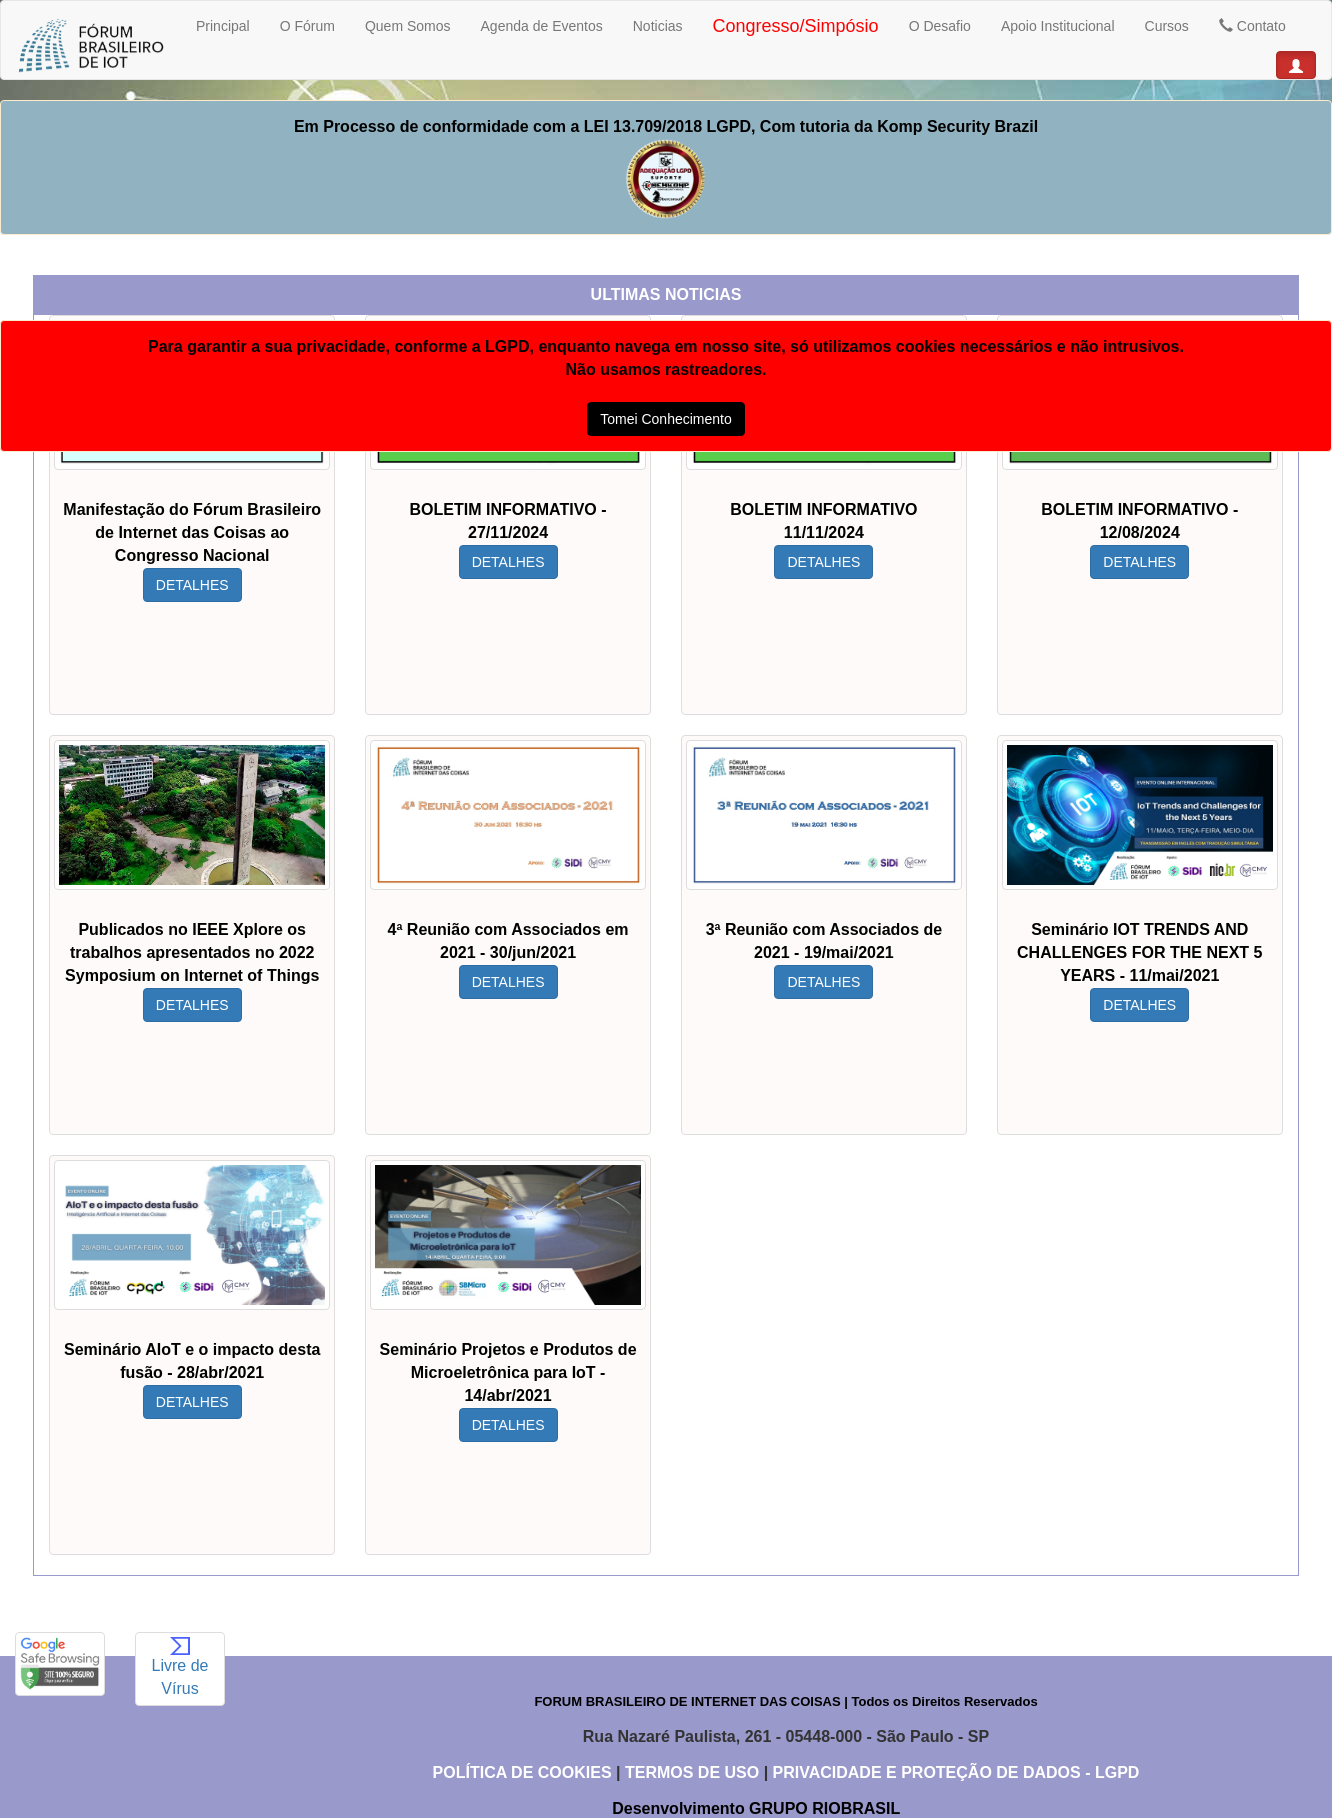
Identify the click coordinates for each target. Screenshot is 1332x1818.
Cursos (1167, 26)
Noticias (658, 26)
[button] (1296, 65)
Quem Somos (408, 26)
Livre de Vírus (180, 1667)
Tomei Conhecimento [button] (666, 419)
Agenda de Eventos (542, 26)
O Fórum (307, 26)
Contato (1252, 26)
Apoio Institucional (1058, 26)
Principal (223, 26)
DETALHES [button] (196, 585)
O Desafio (940, 26)
